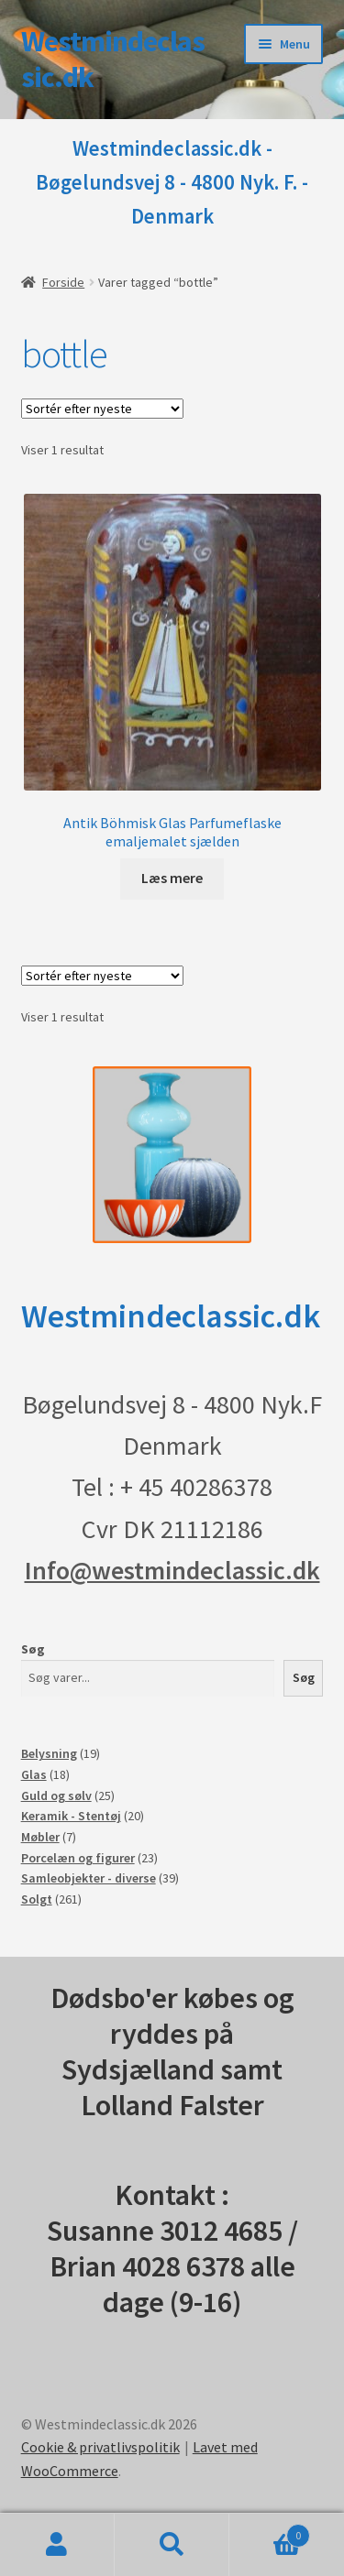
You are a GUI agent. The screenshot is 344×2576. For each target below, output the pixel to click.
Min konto (57, 2545)
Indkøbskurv (269, 2532)
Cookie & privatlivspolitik (100, 2447)
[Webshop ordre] (102, 408)
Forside (63, 282)
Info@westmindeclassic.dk (172, 1570)
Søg (33, 1649)
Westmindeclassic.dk (113, 59)
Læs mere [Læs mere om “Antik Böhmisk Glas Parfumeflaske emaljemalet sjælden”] (172, 877)
